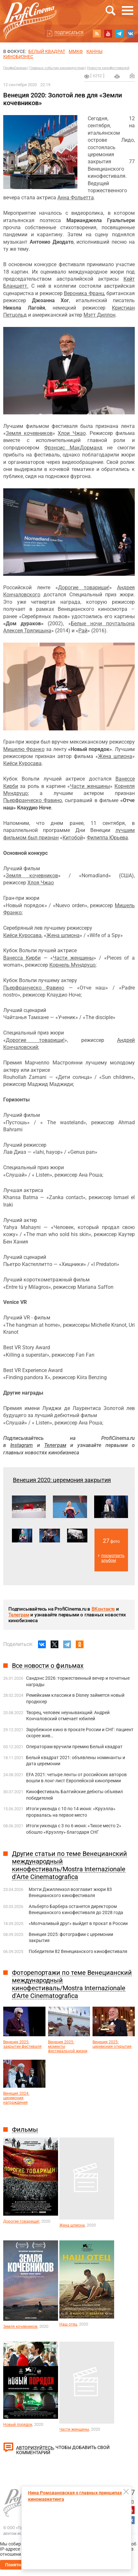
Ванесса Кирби (22, 958)
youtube (108, 33)
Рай (82, 631)
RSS (97, 33)
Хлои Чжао (71, 433)
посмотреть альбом (112, 1558)
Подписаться (69, 33)
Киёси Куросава (22, 763)
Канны (94, 51)
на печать (117, 76)
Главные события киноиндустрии (56, 68)
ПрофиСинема (15, 68)
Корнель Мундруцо (72, 965)
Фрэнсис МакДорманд (73, 448)
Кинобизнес (18, 56)
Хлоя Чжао (40, 883)
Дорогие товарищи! (83, 587)
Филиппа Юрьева (107, 838)
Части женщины (90, 786)
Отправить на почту (132, 75)
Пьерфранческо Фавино (32, 800)
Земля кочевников (29, 433)
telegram (119, 33)
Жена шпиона (115, 756)
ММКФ (76, 51)
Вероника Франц (84, 293)
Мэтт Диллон (99, 315)
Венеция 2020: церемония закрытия (62, 1480)
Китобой (73, 838)
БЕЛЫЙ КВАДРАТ (46, 51)
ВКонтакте (103, 1609)
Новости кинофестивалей (108, 68)
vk (130, 33)
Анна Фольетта (75, 197)
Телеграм (18, 1615)
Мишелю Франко (23, 749)
